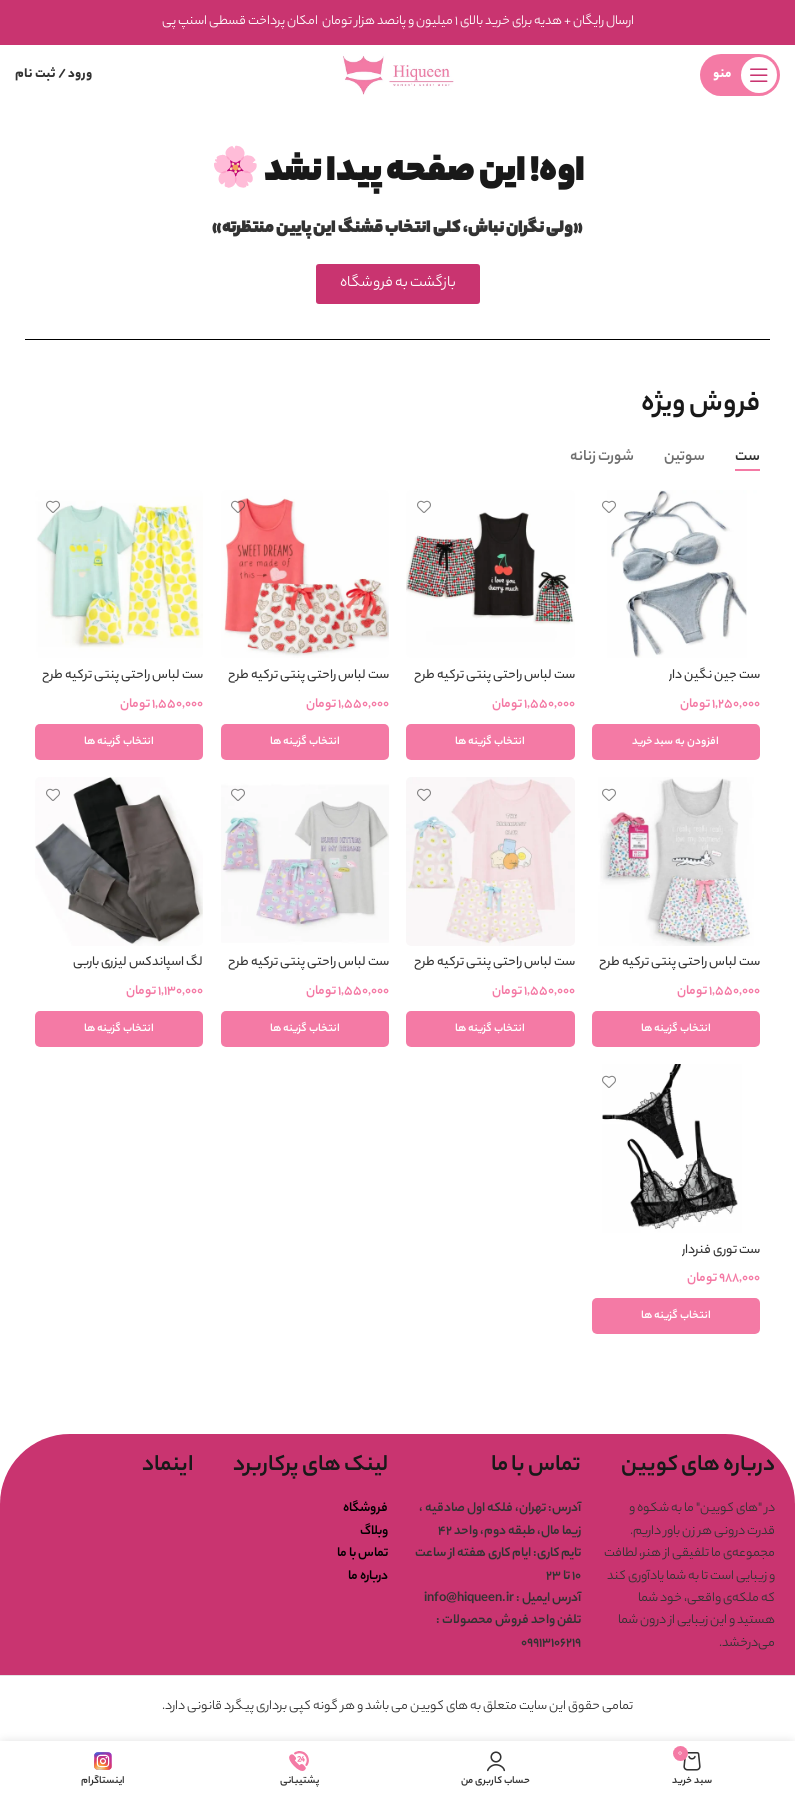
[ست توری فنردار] (677, 1151)
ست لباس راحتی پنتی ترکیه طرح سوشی (307, 973)
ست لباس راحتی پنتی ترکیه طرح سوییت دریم (307, 684)
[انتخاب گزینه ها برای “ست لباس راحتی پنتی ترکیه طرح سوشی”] (304, 1030)
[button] (677, 741)
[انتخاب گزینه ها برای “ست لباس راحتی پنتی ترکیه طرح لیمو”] (118, 741)
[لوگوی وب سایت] (398, 74)
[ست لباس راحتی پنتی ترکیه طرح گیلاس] (491, 573)
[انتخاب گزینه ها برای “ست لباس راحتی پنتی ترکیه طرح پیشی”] (677, 1030)
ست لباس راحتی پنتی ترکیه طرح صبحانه (493, 973)
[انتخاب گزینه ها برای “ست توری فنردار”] (677, 1319)
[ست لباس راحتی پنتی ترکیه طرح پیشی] (677, 862)
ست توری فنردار (721, 1252)
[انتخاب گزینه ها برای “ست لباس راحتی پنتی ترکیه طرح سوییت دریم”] (304, 741)
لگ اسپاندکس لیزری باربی (136, 963)
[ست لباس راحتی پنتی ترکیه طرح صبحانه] (491, 862)
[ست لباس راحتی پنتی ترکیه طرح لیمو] (118, 573)
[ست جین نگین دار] (677, 573)
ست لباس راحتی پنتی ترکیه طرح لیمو (120, 684)
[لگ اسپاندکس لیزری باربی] (118, 862)
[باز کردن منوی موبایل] (740, 75)
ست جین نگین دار (714, 674)
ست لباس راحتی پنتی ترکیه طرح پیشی (679, 973)
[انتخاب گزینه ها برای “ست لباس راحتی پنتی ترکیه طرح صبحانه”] (491, 1030)
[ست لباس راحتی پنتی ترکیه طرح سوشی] (304, 862)
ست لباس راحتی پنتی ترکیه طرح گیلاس (493, 684)
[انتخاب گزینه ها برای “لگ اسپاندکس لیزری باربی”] (118, 1030)
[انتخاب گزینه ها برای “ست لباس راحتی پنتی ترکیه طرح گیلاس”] (491, 741)
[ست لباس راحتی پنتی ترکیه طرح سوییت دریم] (304, 573)
